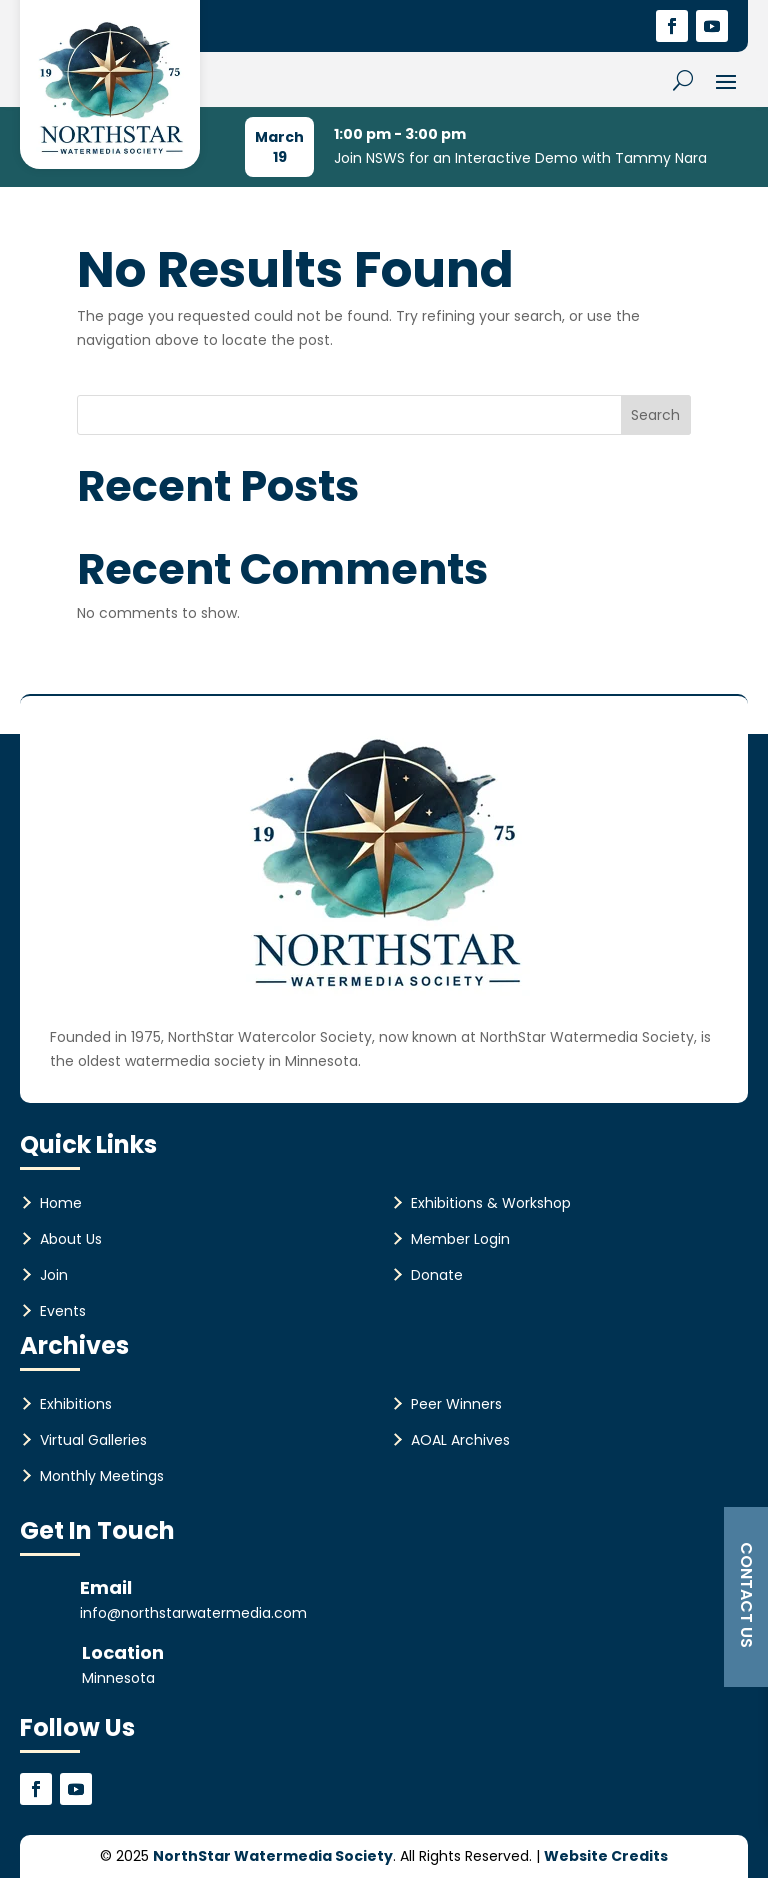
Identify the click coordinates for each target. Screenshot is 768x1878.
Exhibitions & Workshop (491, 1203)
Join (54, 1275)
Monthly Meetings (102, 1476)
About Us (71, 1239)
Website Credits (606, 1856)
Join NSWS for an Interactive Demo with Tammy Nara (520, 158)
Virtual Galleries (93, 1440)
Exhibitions (76, 1404)
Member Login (460, 1239)
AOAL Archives (460, 1440)
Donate (437, 1275)
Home (61, 1203)
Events (63, 1311)
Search (655, 415)
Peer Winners (456, 1404)
